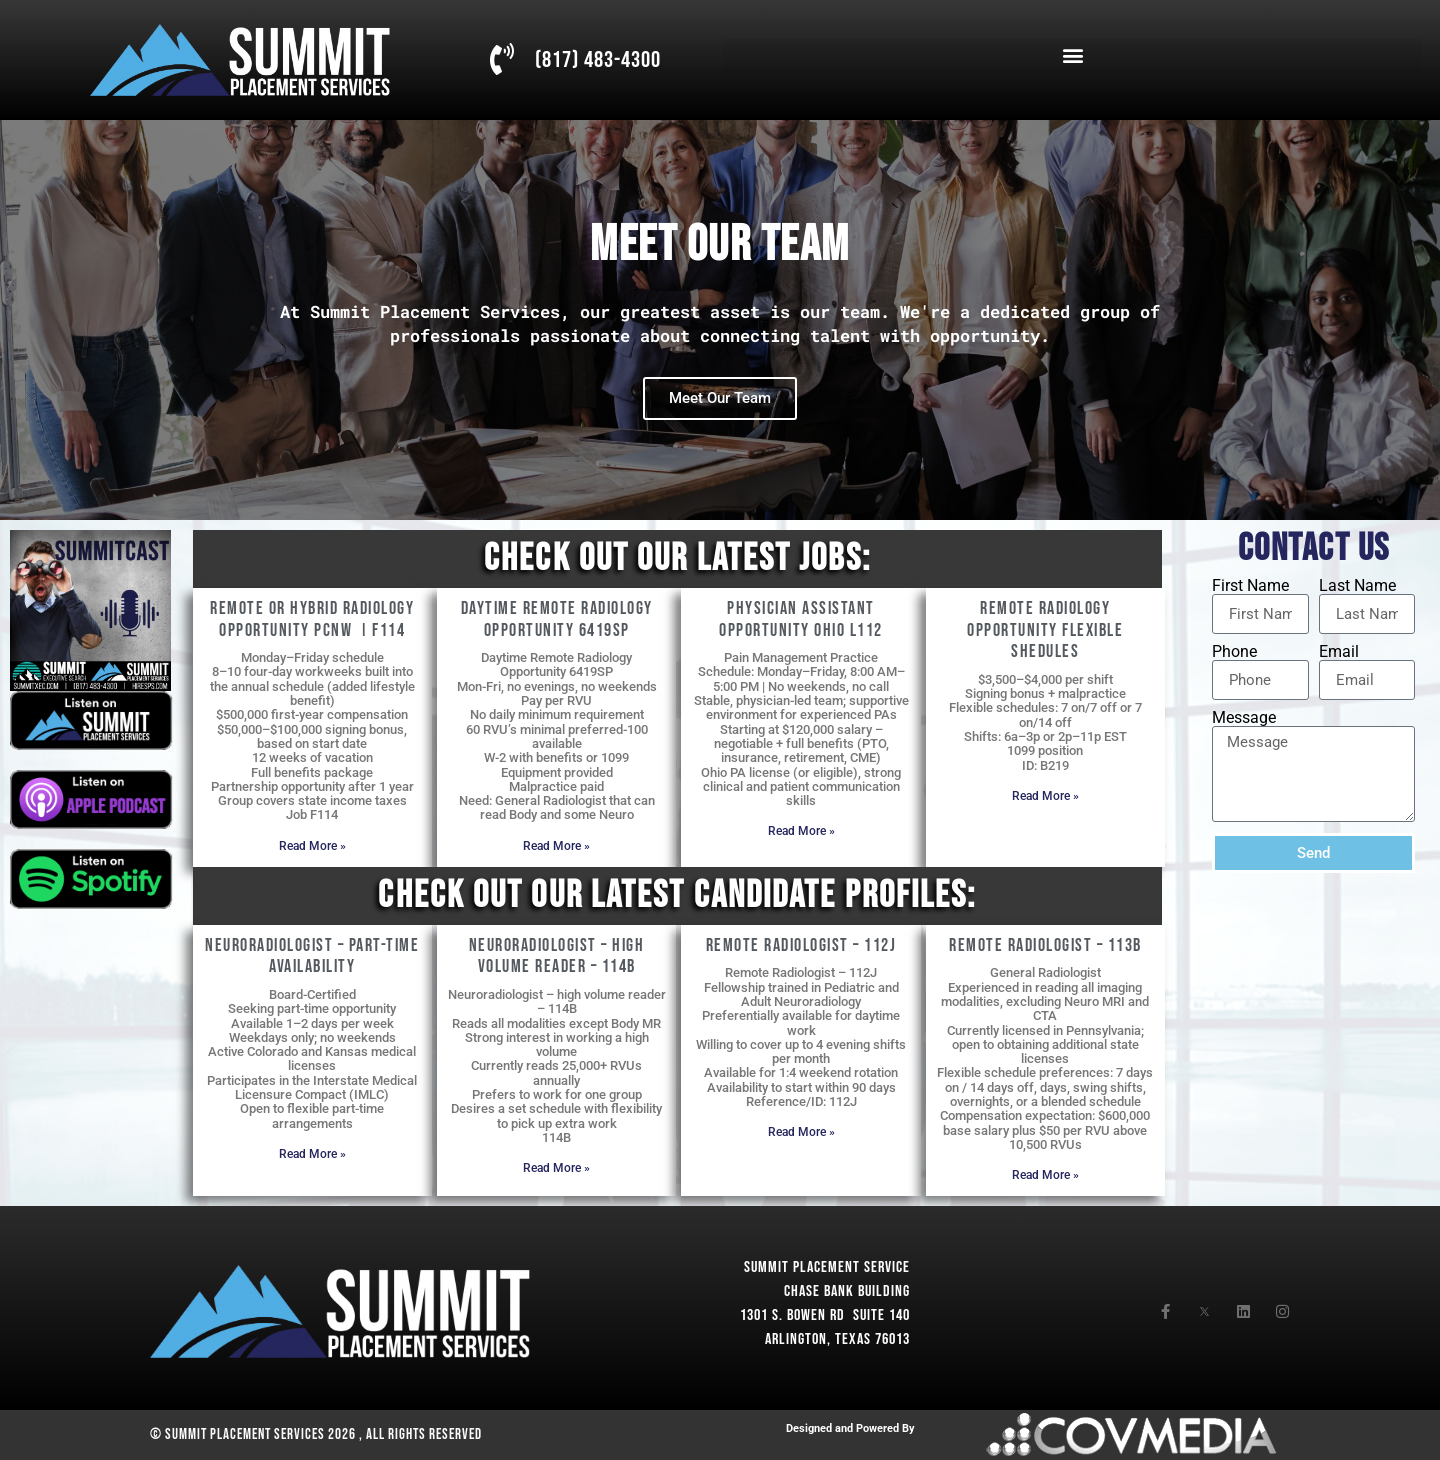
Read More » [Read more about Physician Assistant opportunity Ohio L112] (801, 831)
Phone (1234, 652)
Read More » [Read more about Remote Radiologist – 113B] (1045, 1175)
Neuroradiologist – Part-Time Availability (312, 956)
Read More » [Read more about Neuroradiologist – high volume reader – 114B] (556, 1168)
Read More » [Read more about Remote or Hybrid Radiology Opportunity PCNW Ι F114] (312, 846)
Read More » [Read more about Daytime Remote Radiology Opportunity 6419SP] (556, 846)
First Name (1250, 586)
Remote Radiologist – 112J (801, 945)
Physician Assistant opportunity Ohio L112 (801, 619)
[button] (1072, 55)
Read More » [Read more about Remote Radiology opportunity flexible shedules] (1045, 796)
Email (1339, 652)
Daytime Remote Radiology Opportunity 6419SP (557, 619)
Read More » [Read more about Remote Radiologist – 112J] (801, 1132)
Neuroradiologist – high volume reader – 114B (557, 956)
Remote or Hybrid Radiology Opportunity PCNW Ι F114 (312, 619)
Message (1244, 718)
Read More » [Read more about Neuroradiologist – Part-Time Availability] (312, 1154)
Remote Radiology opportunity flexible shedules (1045, 630)
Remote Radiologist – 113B (1045, 945)
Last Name (1357, 586)
